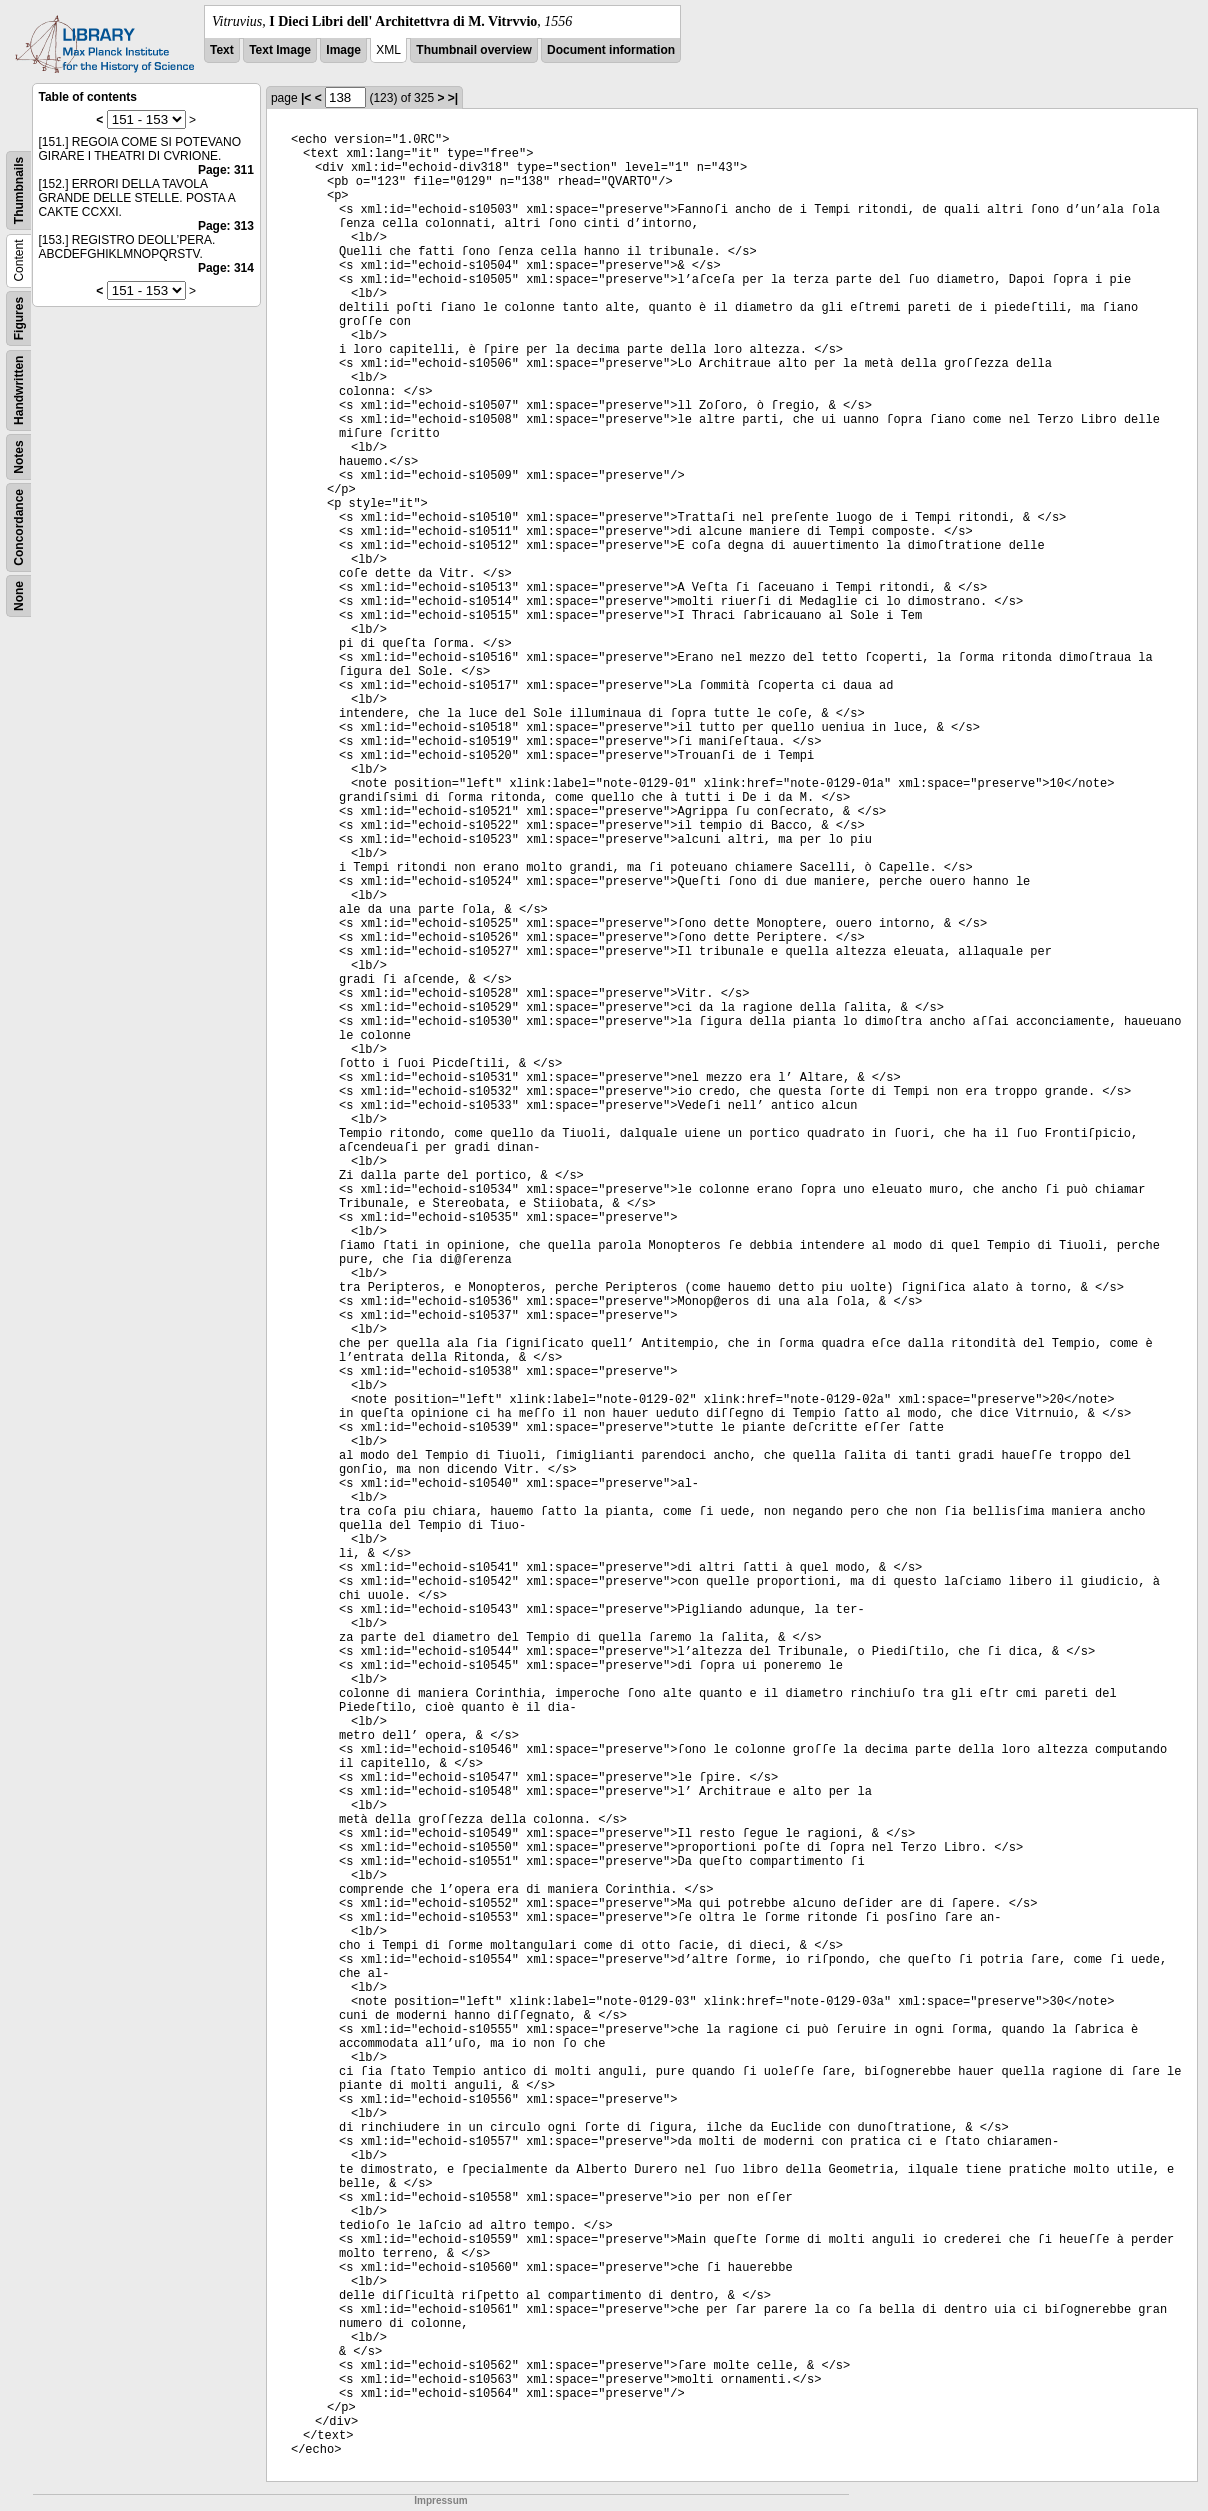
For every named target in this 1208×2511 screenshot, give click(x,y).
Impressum (440, 2500)
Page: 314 (226, 268)
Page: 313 (226, 226)
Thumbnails (19, 190)
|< (306, 98)
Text (222, 50)
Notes (19, 456)
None (19, 596)
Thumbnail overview (473, 50)
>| (453, 98)
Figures (19, 318)
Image (343, 50)
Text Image (280, 50)
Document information (611, 50)
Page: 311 (226, 170)
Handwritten (19, 390)
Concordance (19, 527)
